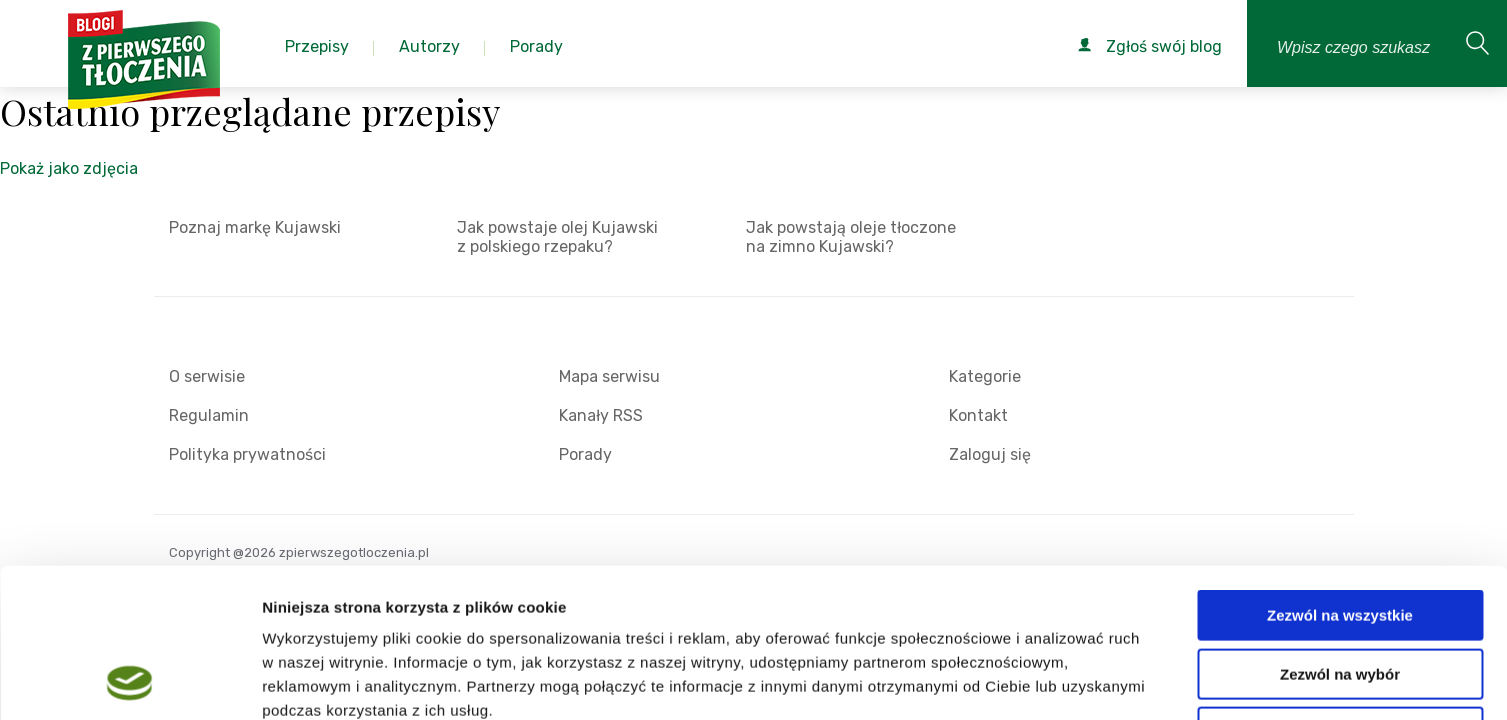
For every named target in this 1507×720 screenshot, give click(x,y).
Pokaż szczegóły (1067, 680)
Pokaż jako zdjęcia (69, 168)
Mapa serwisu (609, 376)
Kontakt (978, 415)
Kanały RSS (601, 415)
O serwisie (207, 376)
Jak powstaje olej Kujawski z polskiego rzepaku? (557, 237)
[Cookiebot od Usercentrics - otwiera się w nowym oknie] (129, 681)
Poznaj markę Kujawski (255, 227)
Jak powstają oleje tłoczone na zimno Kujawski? (851, 237)
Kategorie (985, 376)
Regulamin (209, 415)
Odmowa (1339, 592)
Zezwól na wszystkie (1340, 475)
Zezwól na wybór (1340, 534)
